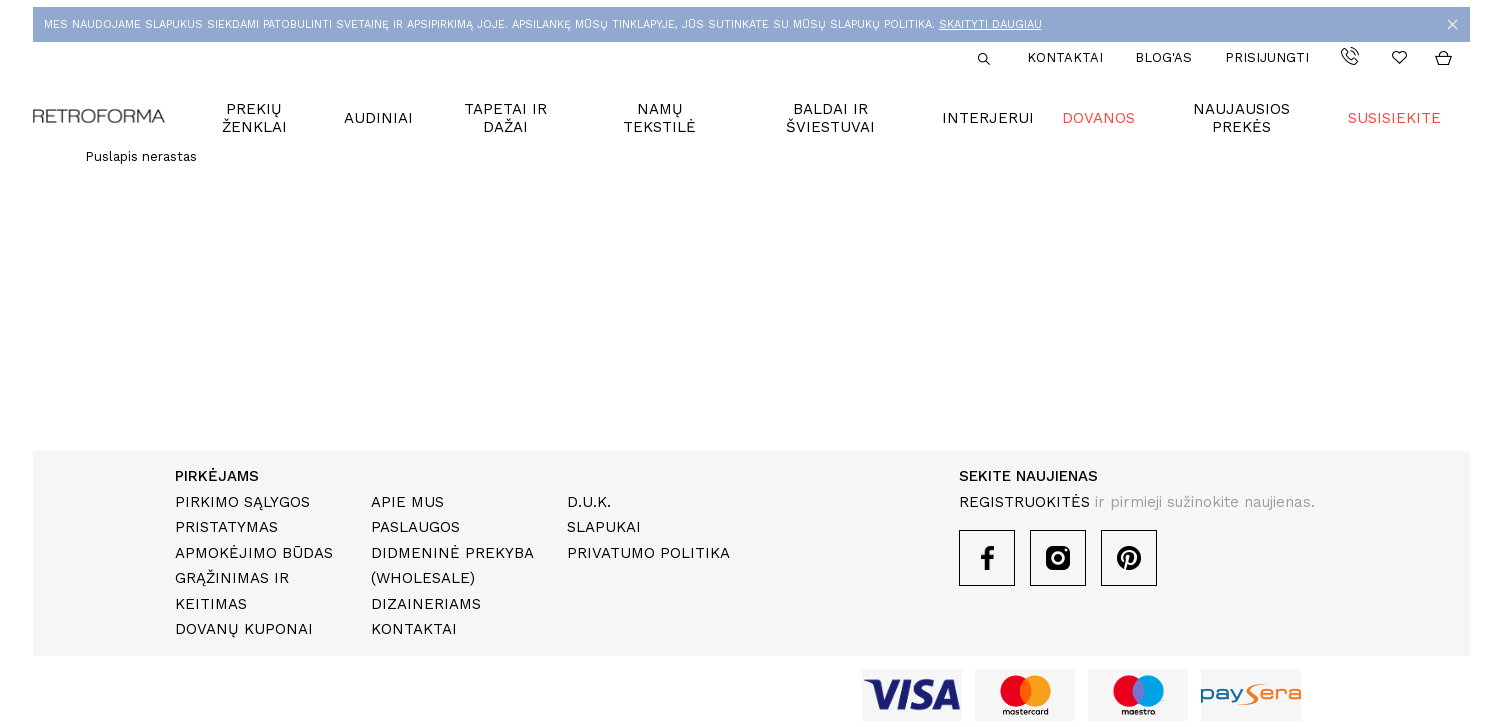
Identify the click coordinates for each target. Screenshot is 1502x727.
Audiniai (378, 118)
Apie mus (407, 502)
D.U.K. (589, 502)
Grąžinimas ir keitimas (232, 591)
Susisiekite (1394, 118)
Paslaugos (415, 527)
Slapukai (604, 527)
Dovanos (1098, 118)
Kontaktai (1065, 57)
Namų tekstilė (659, 118)
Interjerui (988, 118)
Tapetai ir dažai (505, 118)
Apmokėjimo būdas (254, 553)
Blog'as (1163, 57)
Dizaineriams (426, 604)
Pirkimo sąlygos (242, 502)
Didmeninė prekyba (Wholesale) (452, 566)
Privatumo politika (648, 553)
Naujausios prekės (1241, 118)
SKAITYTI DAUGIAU (990, 24)
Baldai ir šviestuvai (830, 118)
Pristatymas (226, 527)
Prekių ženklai (254, 118)
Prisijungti (1267, 57)
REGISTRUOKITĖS (1024, 502)
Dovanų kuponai (244, 629)
